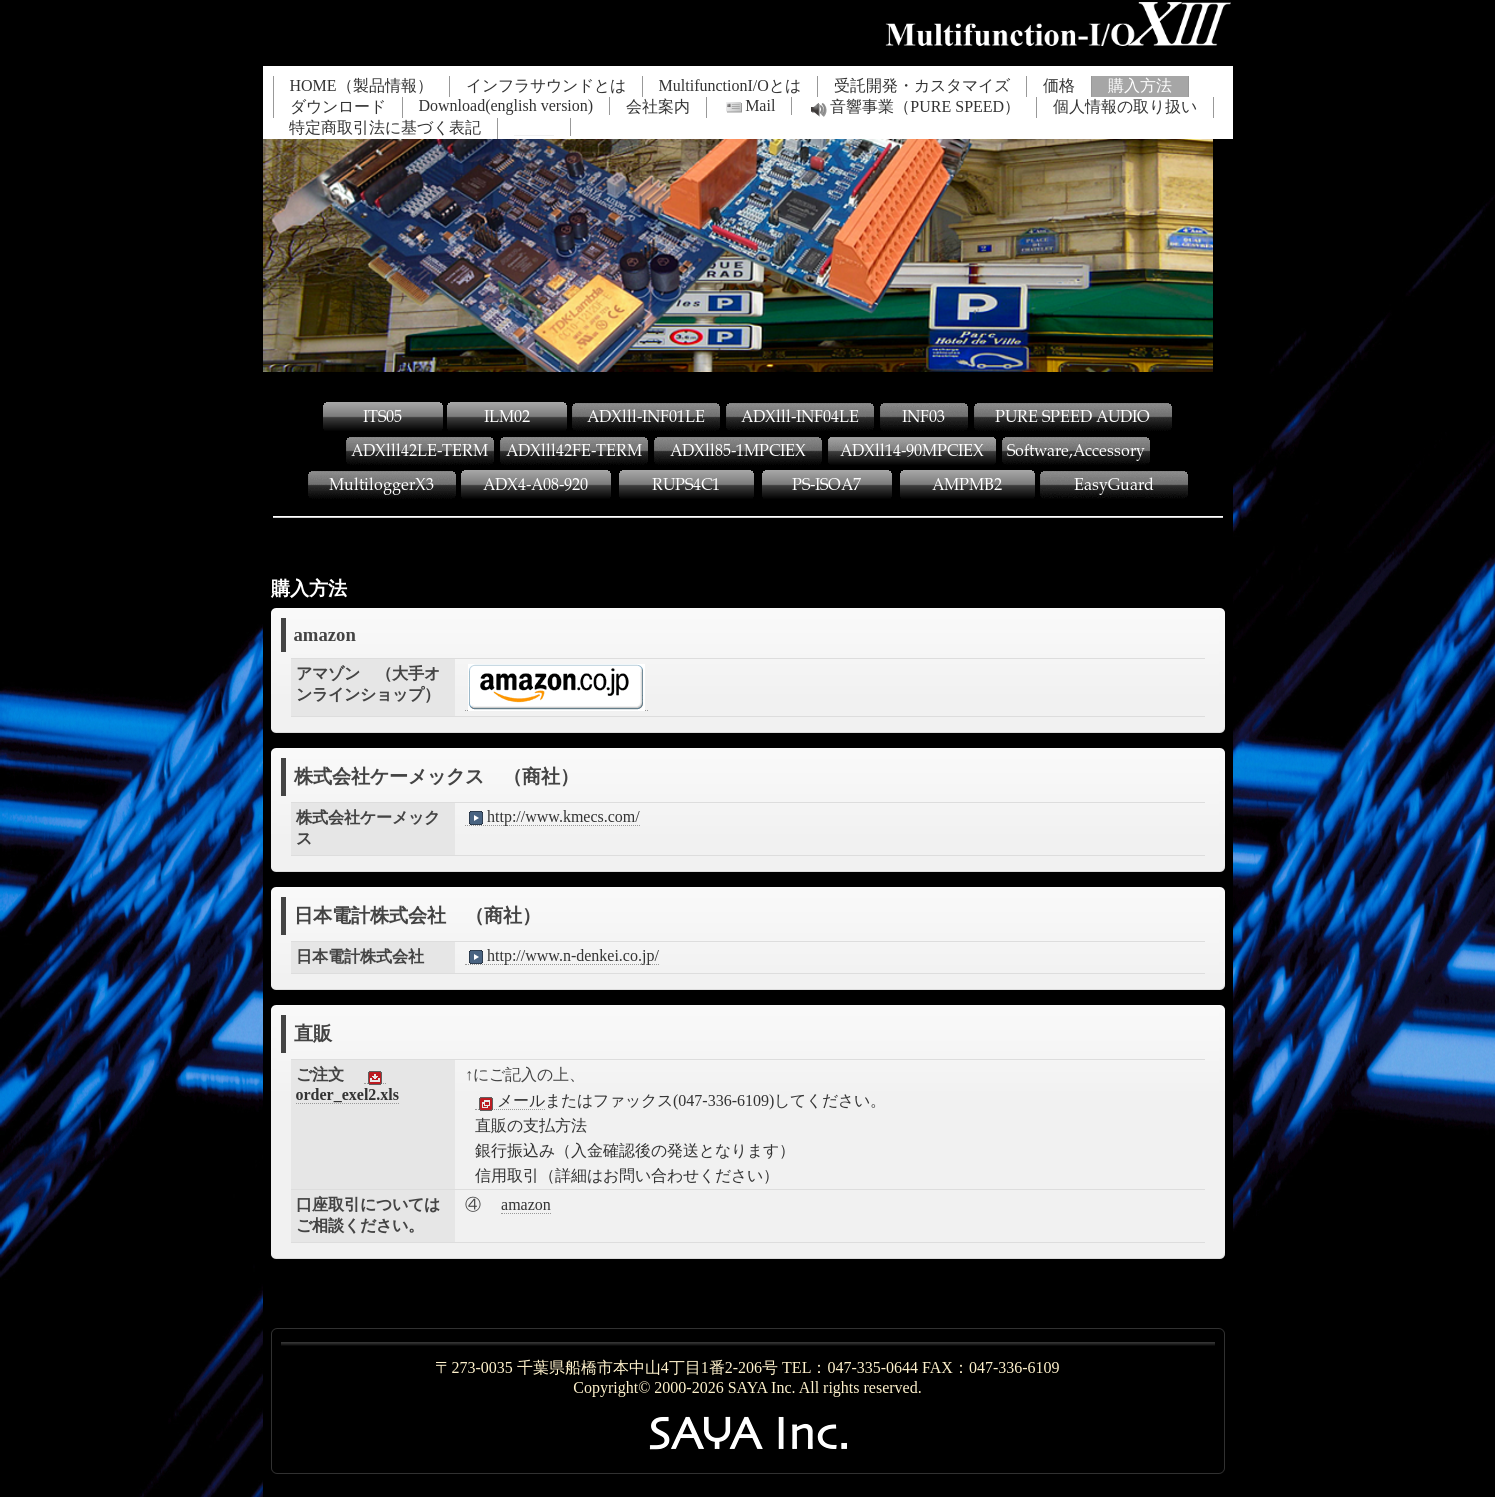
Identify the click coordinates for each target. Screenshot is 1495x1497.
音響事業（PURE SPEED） (914, 108)
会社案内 (658, 106)
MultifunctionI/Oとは (730, 85)
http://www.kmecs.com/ (552, 817)
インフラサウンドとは (546, 85)
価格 (1059, 85)
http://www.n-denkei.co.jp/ (562, 956)
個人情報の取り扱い (1125, 106)
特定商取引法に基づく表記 (385, 127)
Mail (749, 106)
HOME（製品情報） (361, 85)
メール (510, 1101)
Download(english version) (506, 105)
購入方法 (1140, 85)
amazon (526, 1204)
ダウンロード (338, 106)
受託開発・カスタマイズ (922, 85)
